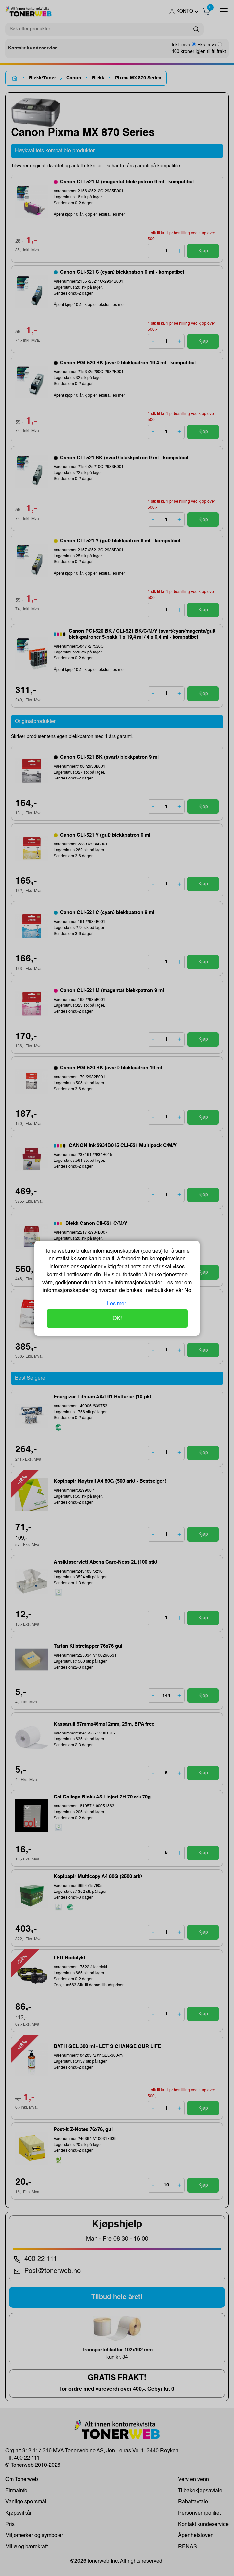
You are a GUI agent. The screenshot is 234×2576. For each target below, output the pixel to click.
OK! (117, 1318)
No (187, 1290)
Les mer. (117, 1304)
